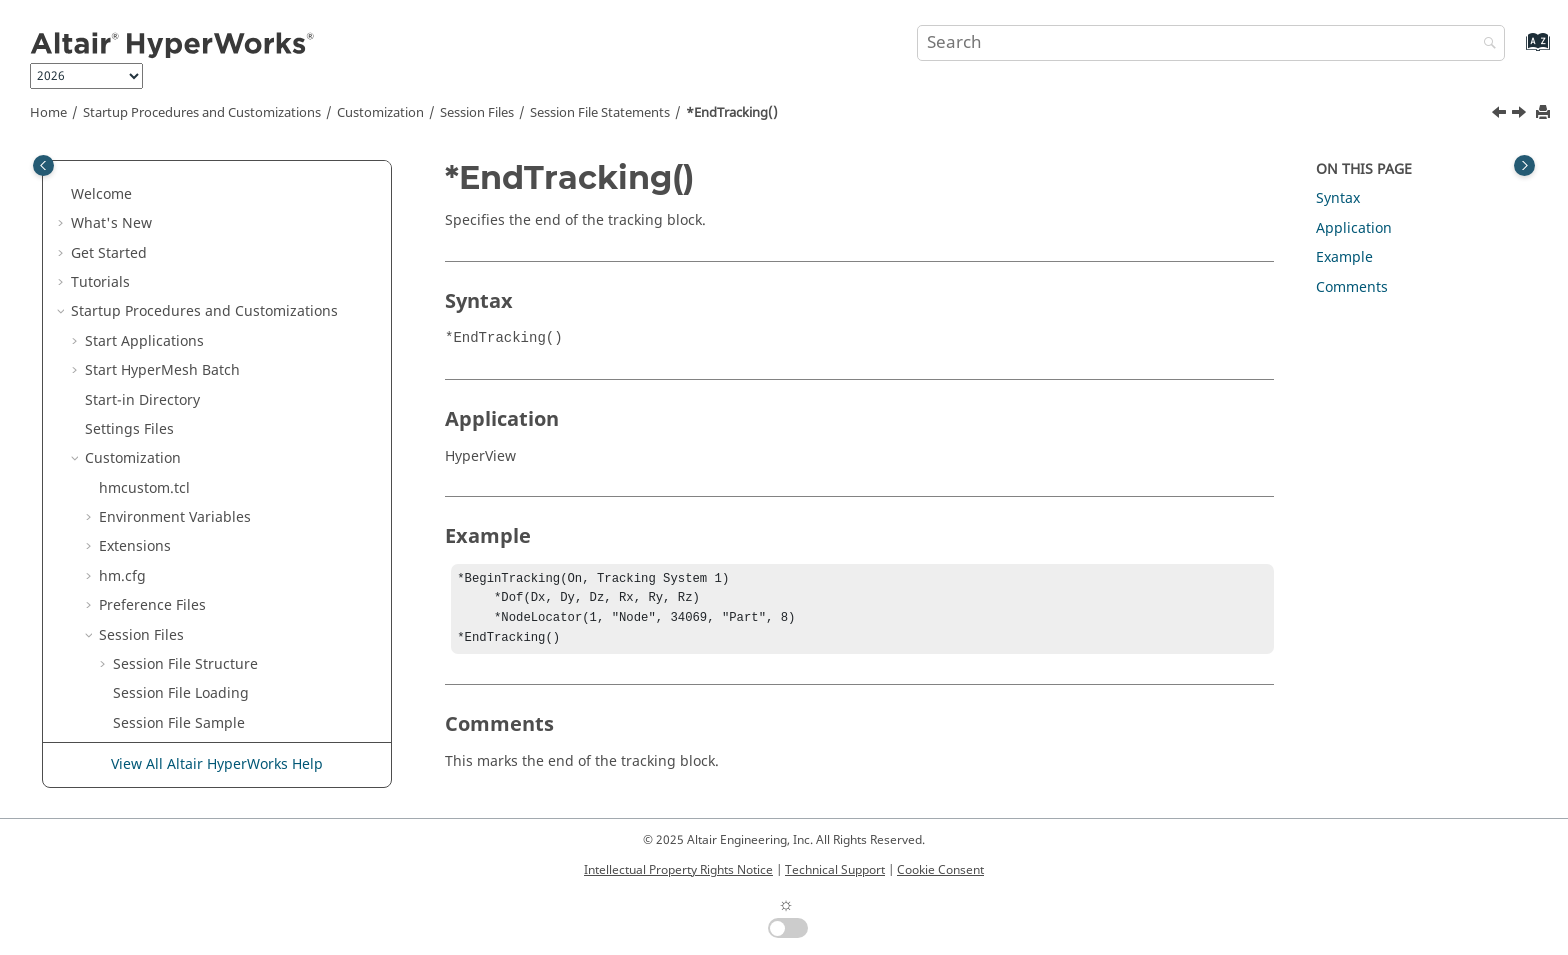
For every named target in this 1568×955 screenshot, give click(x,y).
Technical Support (835, 870)
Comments (1352, 287)
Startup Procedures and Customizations (202, 113)
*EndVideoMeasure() (197, 590)
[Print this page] (1545, 113)
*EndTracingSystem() (199, 385)
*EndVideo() (168, 561)
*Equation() (166, 737)
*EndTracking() (732, 113)
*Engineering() (178, 649)
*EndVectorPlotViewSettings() (226, 532)
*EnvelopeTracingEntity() (211, 708)
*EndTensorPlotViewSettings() (228, 179)
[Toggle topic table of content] (1524, 165)
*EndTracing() (175, 296)
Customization (380, 113)
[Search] (1485, 44)
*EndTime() (166, 267)
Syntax (1338, 198)
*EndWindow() (176, 620)
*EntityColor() (173, 679)
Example (1344, 257)
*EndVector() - (218, 443)
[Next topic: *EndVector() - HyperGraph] (1521, 115)
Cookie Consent (940, 870)
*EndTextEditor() (183, 238)
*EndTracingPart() (188, 355)
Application (1354, 228)
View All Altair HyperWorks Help (217, 764)
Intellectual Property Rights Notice (678, 870)
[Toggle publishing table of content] (43, 165)
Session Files (477, 113)
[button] (119, 180)
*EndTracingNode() (193, 326)
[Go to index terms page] (1516, 51)
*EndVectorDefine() (192, 502)
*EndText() (163, 208)
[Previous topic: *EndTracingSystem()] (1501, 115)
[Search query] (1211, 43)
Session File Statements (600, 113)
